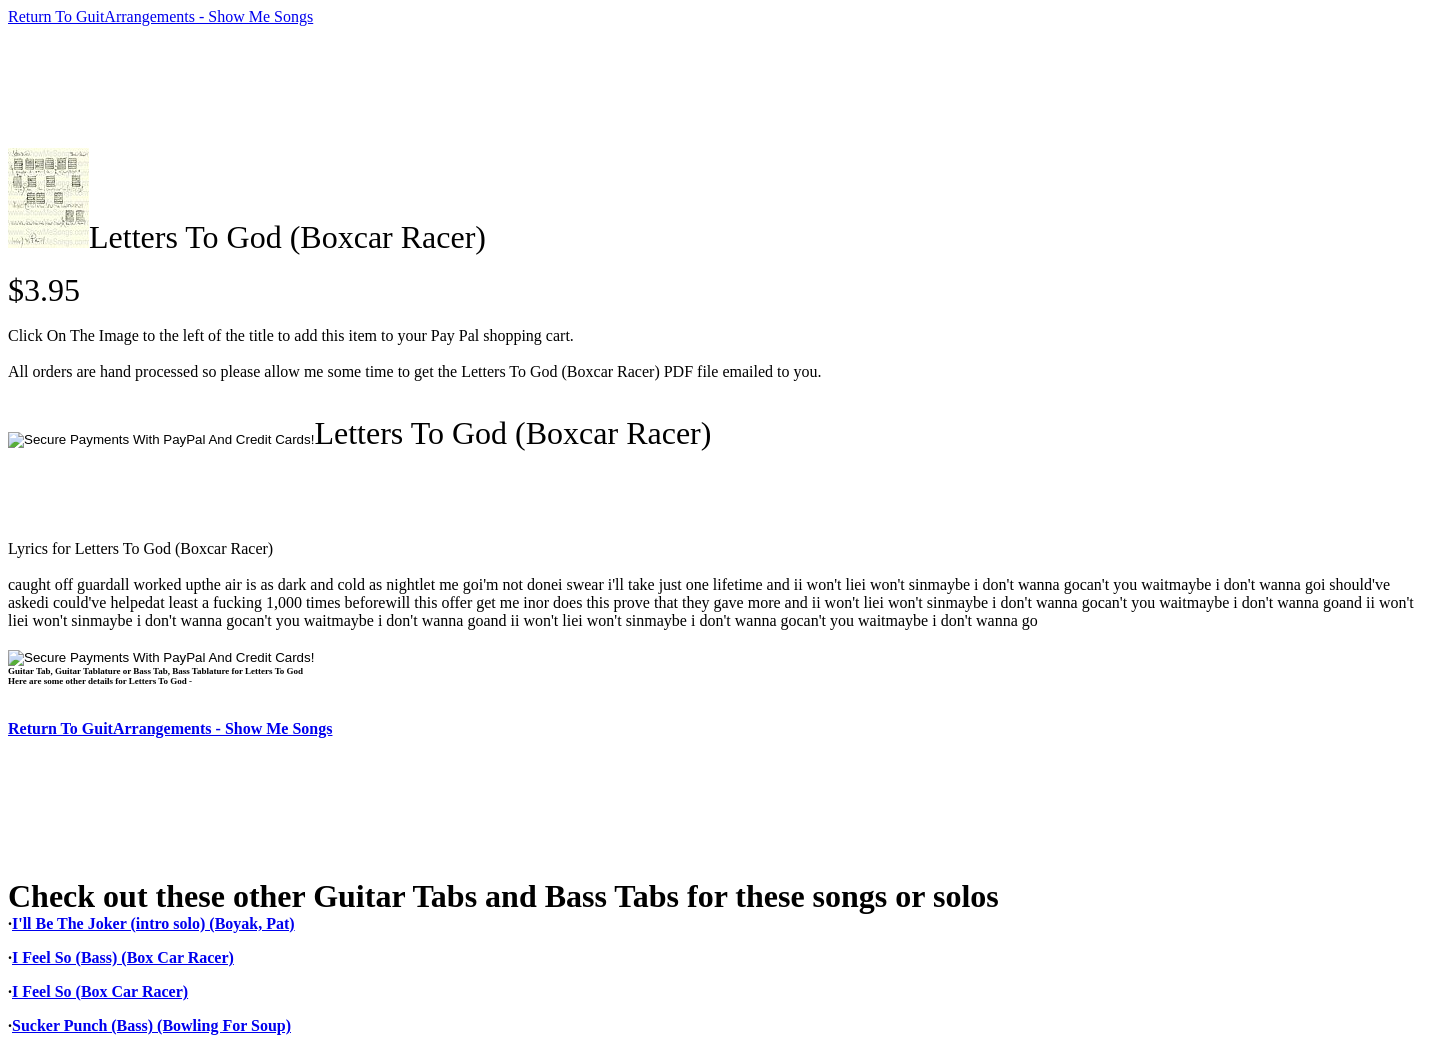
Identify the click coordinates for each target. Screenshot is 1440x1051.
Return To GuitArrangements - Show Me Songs (160, 16)
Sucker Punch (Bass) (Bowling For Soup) (151, 1025)
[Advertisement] (372, 87)
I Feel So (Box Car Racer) (100, 991)
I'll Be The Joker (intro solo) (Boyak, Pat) (153, 923)
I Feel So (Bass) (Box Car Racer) (123, 957)
